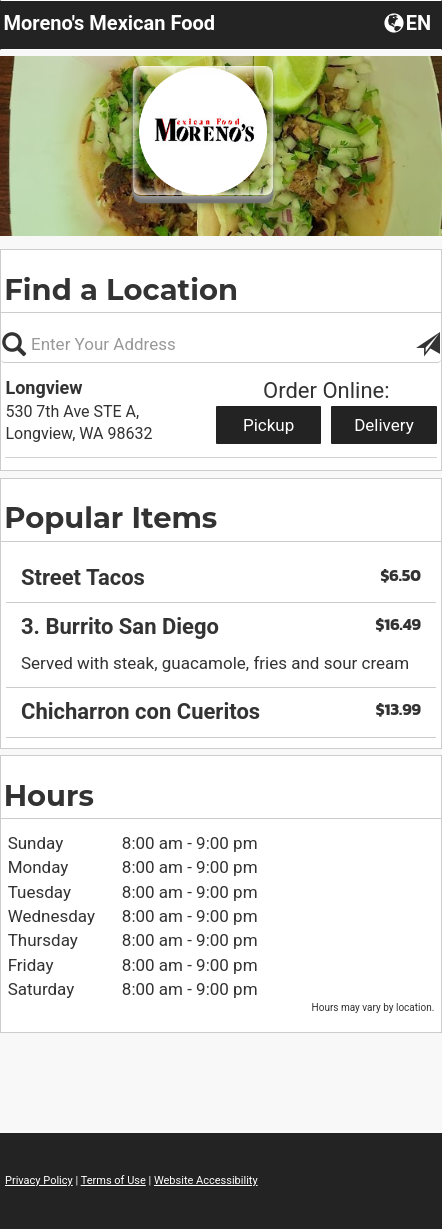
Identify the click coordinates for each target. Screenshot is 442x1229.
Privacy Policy (39, 1180)
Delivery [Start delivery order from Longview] (384, 425)
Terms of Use (113, 1180)
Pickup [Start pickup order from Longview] (268, 425)
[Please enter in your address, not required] (221, 344)
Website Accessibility (206, 1180)
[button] (409, 22)
